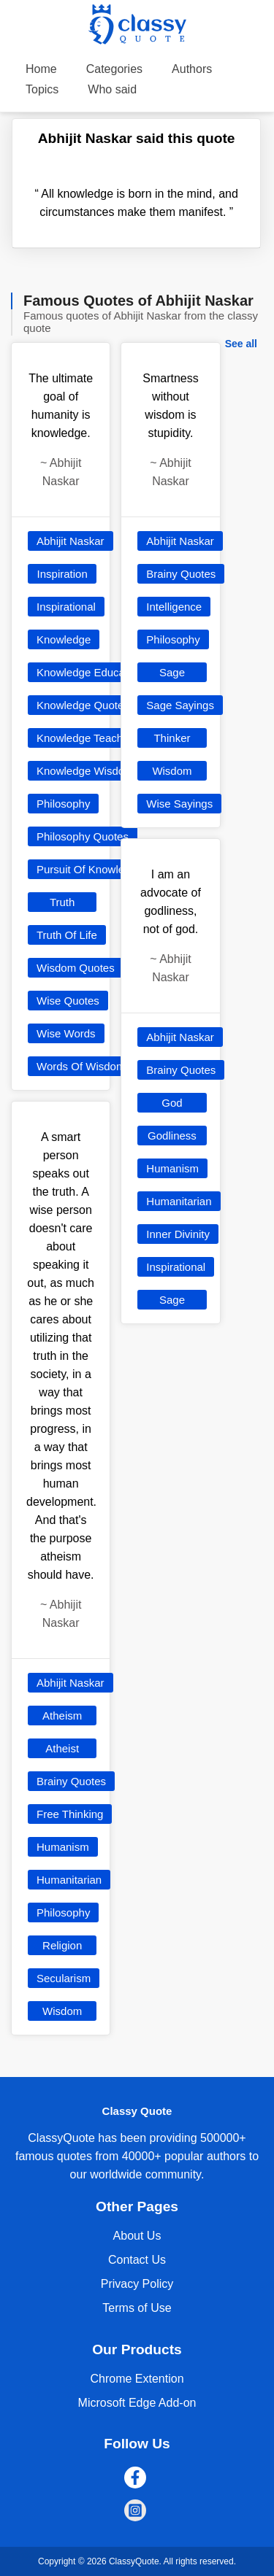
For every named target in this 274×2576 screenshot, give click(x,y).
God (171, 1102)
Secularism (64, 1978)
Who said (112, 89)
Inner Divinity (178, 1234)
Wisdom (62, 2011)
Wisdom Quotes (76, 968)
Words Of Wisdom (81, 1066)
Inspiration (62, 574)
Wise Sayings (179, 803)
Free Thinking (70, 1814)
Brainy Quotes (71, 1781)
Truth (62, 902)
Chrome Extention (136, 2378)
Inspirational (66, 606)
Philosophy (63, 803)
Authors (192, 69)
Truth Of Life (67, 935)
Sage (172, 672)
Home (41, 69)
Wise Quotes (68, 1000)
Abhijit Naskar (70, 541)
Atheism (62, 1715)
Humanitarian (69, 1879)
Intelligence (174, 606)
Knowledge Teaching (87, 738)
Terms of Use (136, 2308)
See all (241, 343)
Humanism (63, 1847)
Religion (62, 1945)
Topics (42, 89)
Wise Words (66, 1033)
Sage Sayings (180, 705)
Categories (114, 69)
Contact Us (137, 2260)
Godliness (172, 1135)
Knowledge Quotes (83, 705)
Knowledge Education (89, 672)
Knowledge (64, 639)
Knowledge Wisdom (85, 771)
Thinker (171, 738)
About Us (137, 2235)
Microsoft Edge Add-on (137, 2403)
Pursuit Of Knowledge (89, 869)
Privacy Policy (137, 2284)
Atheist (62, 1748)
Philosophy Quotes (83, 836)
